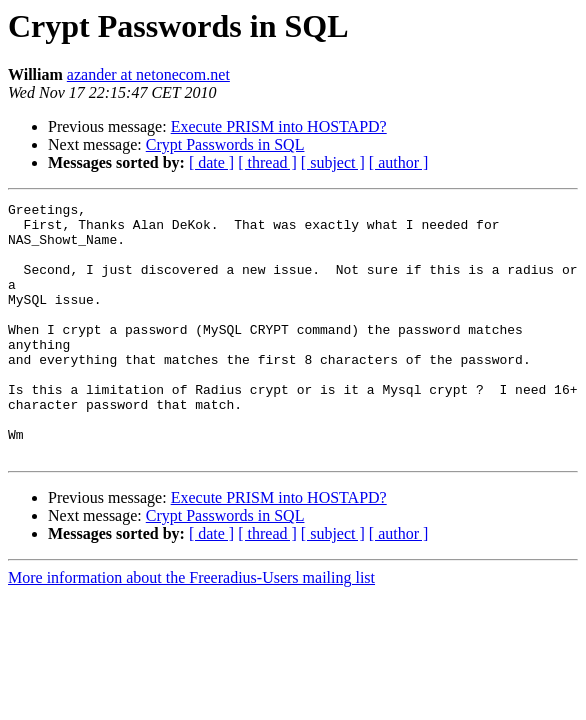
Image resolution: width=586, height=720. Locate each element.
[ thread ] (267, 162)
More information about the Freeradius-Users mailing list (191, 628)
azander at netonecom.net (148, 74)
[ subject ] (333, 162)
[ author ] (399, 162)
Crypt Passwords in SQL (225, 144)
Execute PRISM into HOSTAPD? (279, 126)
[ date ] (211, 162)
